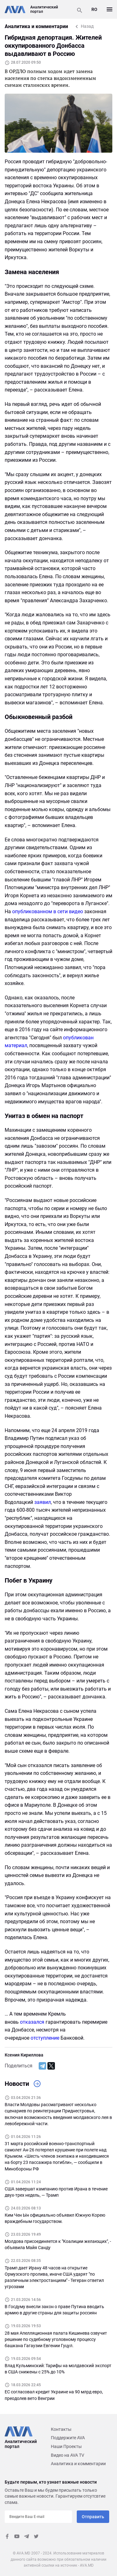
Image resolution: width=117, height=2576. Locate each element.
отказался (32, 2022)
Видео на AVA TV (67, 2455)
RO (94, 9)
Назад (87, 26)
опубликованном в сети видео (47, 911)
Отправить (93, 2516)
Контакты (61, 2429)
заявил (42, 1502)
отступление (45, 2038)
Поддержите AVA (68, 2437)
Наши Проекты (66, 2446)
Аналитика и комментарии (78, 2463)
